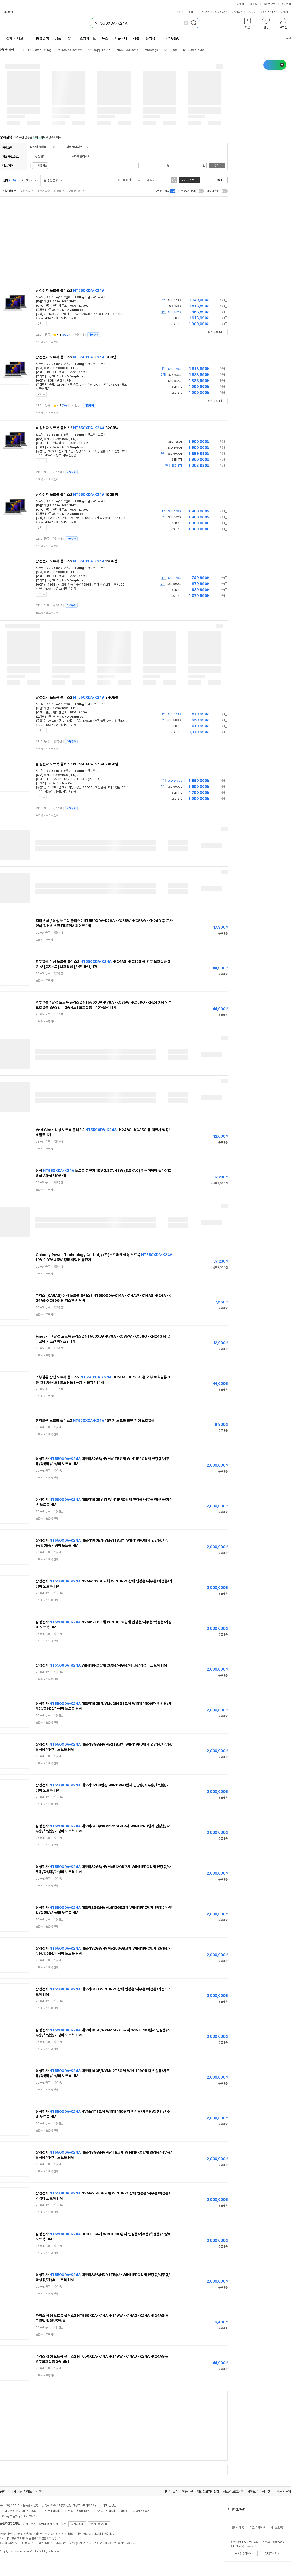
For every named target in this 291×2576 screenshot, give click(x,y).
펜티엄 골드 (60, 305)
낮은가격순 (26, 191)
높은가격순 (43, 191)
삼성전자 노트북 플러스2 (70, 290)
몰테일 (253, 4)
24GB (52, 720)
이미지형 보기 (210, 180)
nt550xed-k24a (127, 50)
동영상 (150, 38)
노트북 (40, 297)
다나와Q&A (170, 38)
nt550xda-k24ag (40, 50)
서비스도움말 (277, 2527)
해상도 (48, 301)
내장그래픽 (53, 309)
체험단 (273, 12)
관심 (81, 334)
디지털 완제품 (38, 147)
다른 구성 (215, 332)
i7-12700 (170, 50)
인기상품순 (9, 191)
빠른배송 (42, 165)
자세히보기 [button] (77, 2524)
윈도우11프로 (95, 297)
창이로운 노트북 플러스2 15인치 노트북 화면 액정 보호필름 (95, 1420)
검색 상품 (53, 180)
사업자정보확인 (141, 2511)
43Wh (49, 318)
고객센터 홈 (238, 2527)
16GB (51, 518)
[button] (247, 24)
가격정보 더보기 (211, 300)
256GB (87, 787)
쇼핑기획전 (236, 12)
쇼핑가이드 (88, 38)
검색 (216, 165)
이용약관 (187, 2491)
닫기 (39, 323)
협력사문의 (284, 2491)
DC (121, 314)
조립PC (192, 12)
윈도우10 (93, 770)
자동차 (180, 12)
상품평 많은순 (76, 191)
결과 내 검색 (187, 180)
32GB (52, 451)
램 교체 (61, 314)
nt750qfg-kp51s (99, 50)
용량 (76, 314)
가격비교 (30, 180)
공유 (285, 38)
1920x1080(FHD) (64, 301)
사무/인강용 (69, 318)
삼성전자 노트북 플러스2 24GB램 (77, 697)
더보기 (286, 12)
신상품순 (59, 191)
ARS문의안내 (272, 2553)
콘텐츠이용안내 (99, 2524)
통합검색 (42, 38)
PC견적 (205, 12)
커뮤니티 (251, 12)
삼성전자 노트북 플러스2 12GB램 (77, 561)
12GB (51, 584)
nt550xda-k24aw (70, 50)
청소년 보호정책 (233, 2491)
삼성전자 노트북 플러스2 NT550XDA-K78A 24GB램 (77, 764)
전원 (115, 314)
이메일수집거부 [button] (243, 2553)
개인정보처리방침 (208, 2491)
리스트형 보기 (204, 180)
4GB (51, 314)
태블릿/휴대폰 (74, 147)
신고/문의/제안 (257, 2527)
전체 (9, 180)
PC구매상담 (220, 12)
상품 (58, 38)
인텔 (47, 305)
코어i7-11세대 (61, 779)
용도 (58, 318)
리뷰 (136, 38)
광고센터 (267, 2491)
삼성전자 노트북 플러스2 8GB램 (76, 357)
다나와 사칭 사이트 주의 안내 (26, 2491)
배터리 (40, 318)
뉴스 (105, 38)
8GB (51, 380)
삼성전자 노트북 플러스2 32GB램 (77, 428)
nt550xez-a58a (194, 50)
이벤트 (263, 12)
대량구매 (93, 334)
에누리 (240, 4)
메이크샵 (286, 4)
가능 (69, 314)
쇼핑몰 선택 (126, 180)
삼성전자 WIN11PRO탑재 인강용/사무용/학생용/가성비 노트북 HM (101, 1665)
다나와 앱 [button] (8, 12)
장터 (70, 38)
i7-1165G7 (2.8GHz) (86, 779)
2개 (107, 314)
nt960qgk (151, 50)
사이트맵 (252, 2491)
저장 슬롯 (98, 314)
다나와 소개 (170, 2491)
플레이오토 (269, 4)
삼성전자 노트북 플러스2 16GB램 (77, 494)
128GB (85, 314)
